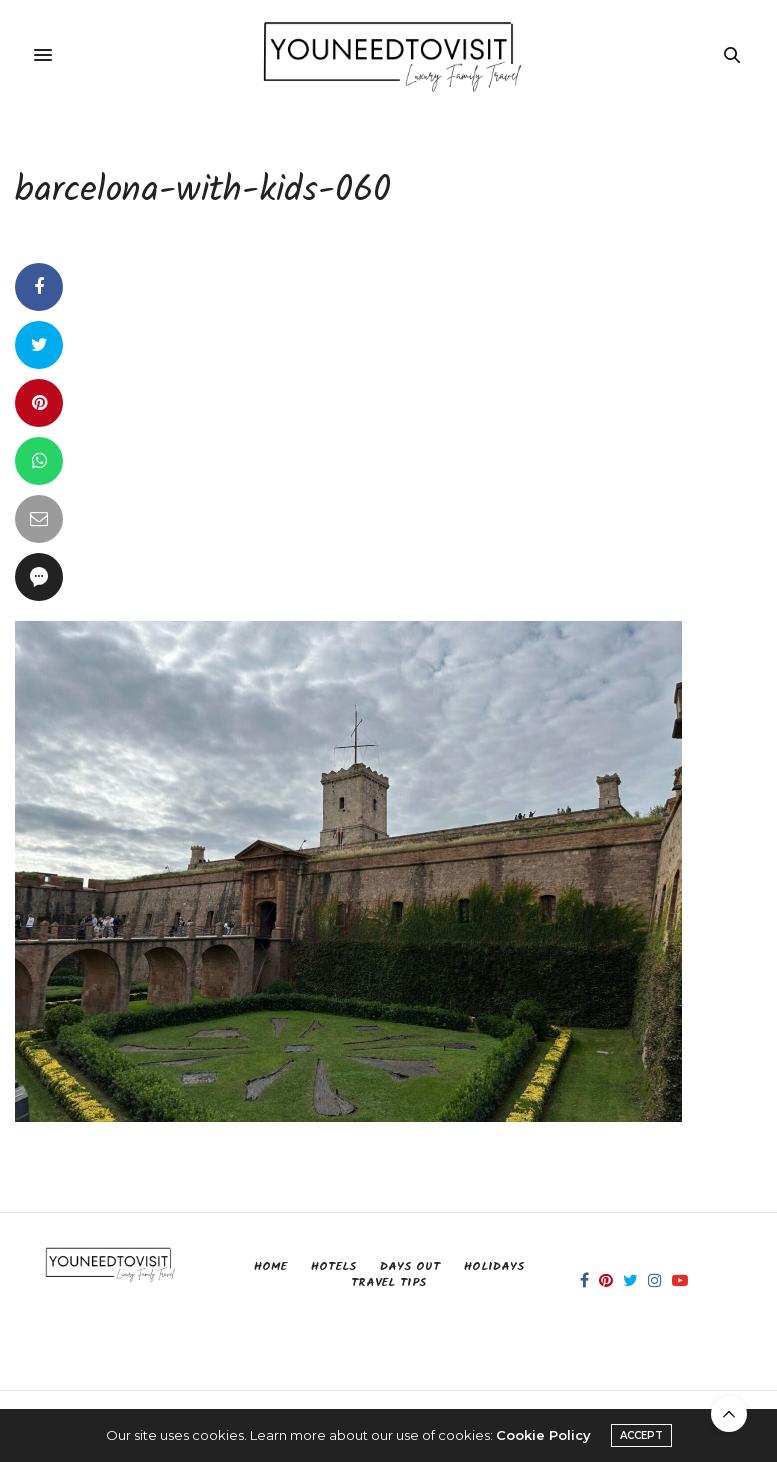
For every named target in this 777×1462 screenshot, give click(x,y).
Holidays (494, 1266)
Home (270, 1266)
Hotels (333, 1266)
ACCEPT (641, 1435)
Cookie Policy (543, 1435)
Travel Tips (388, 1282)
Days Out (410, 1266)
